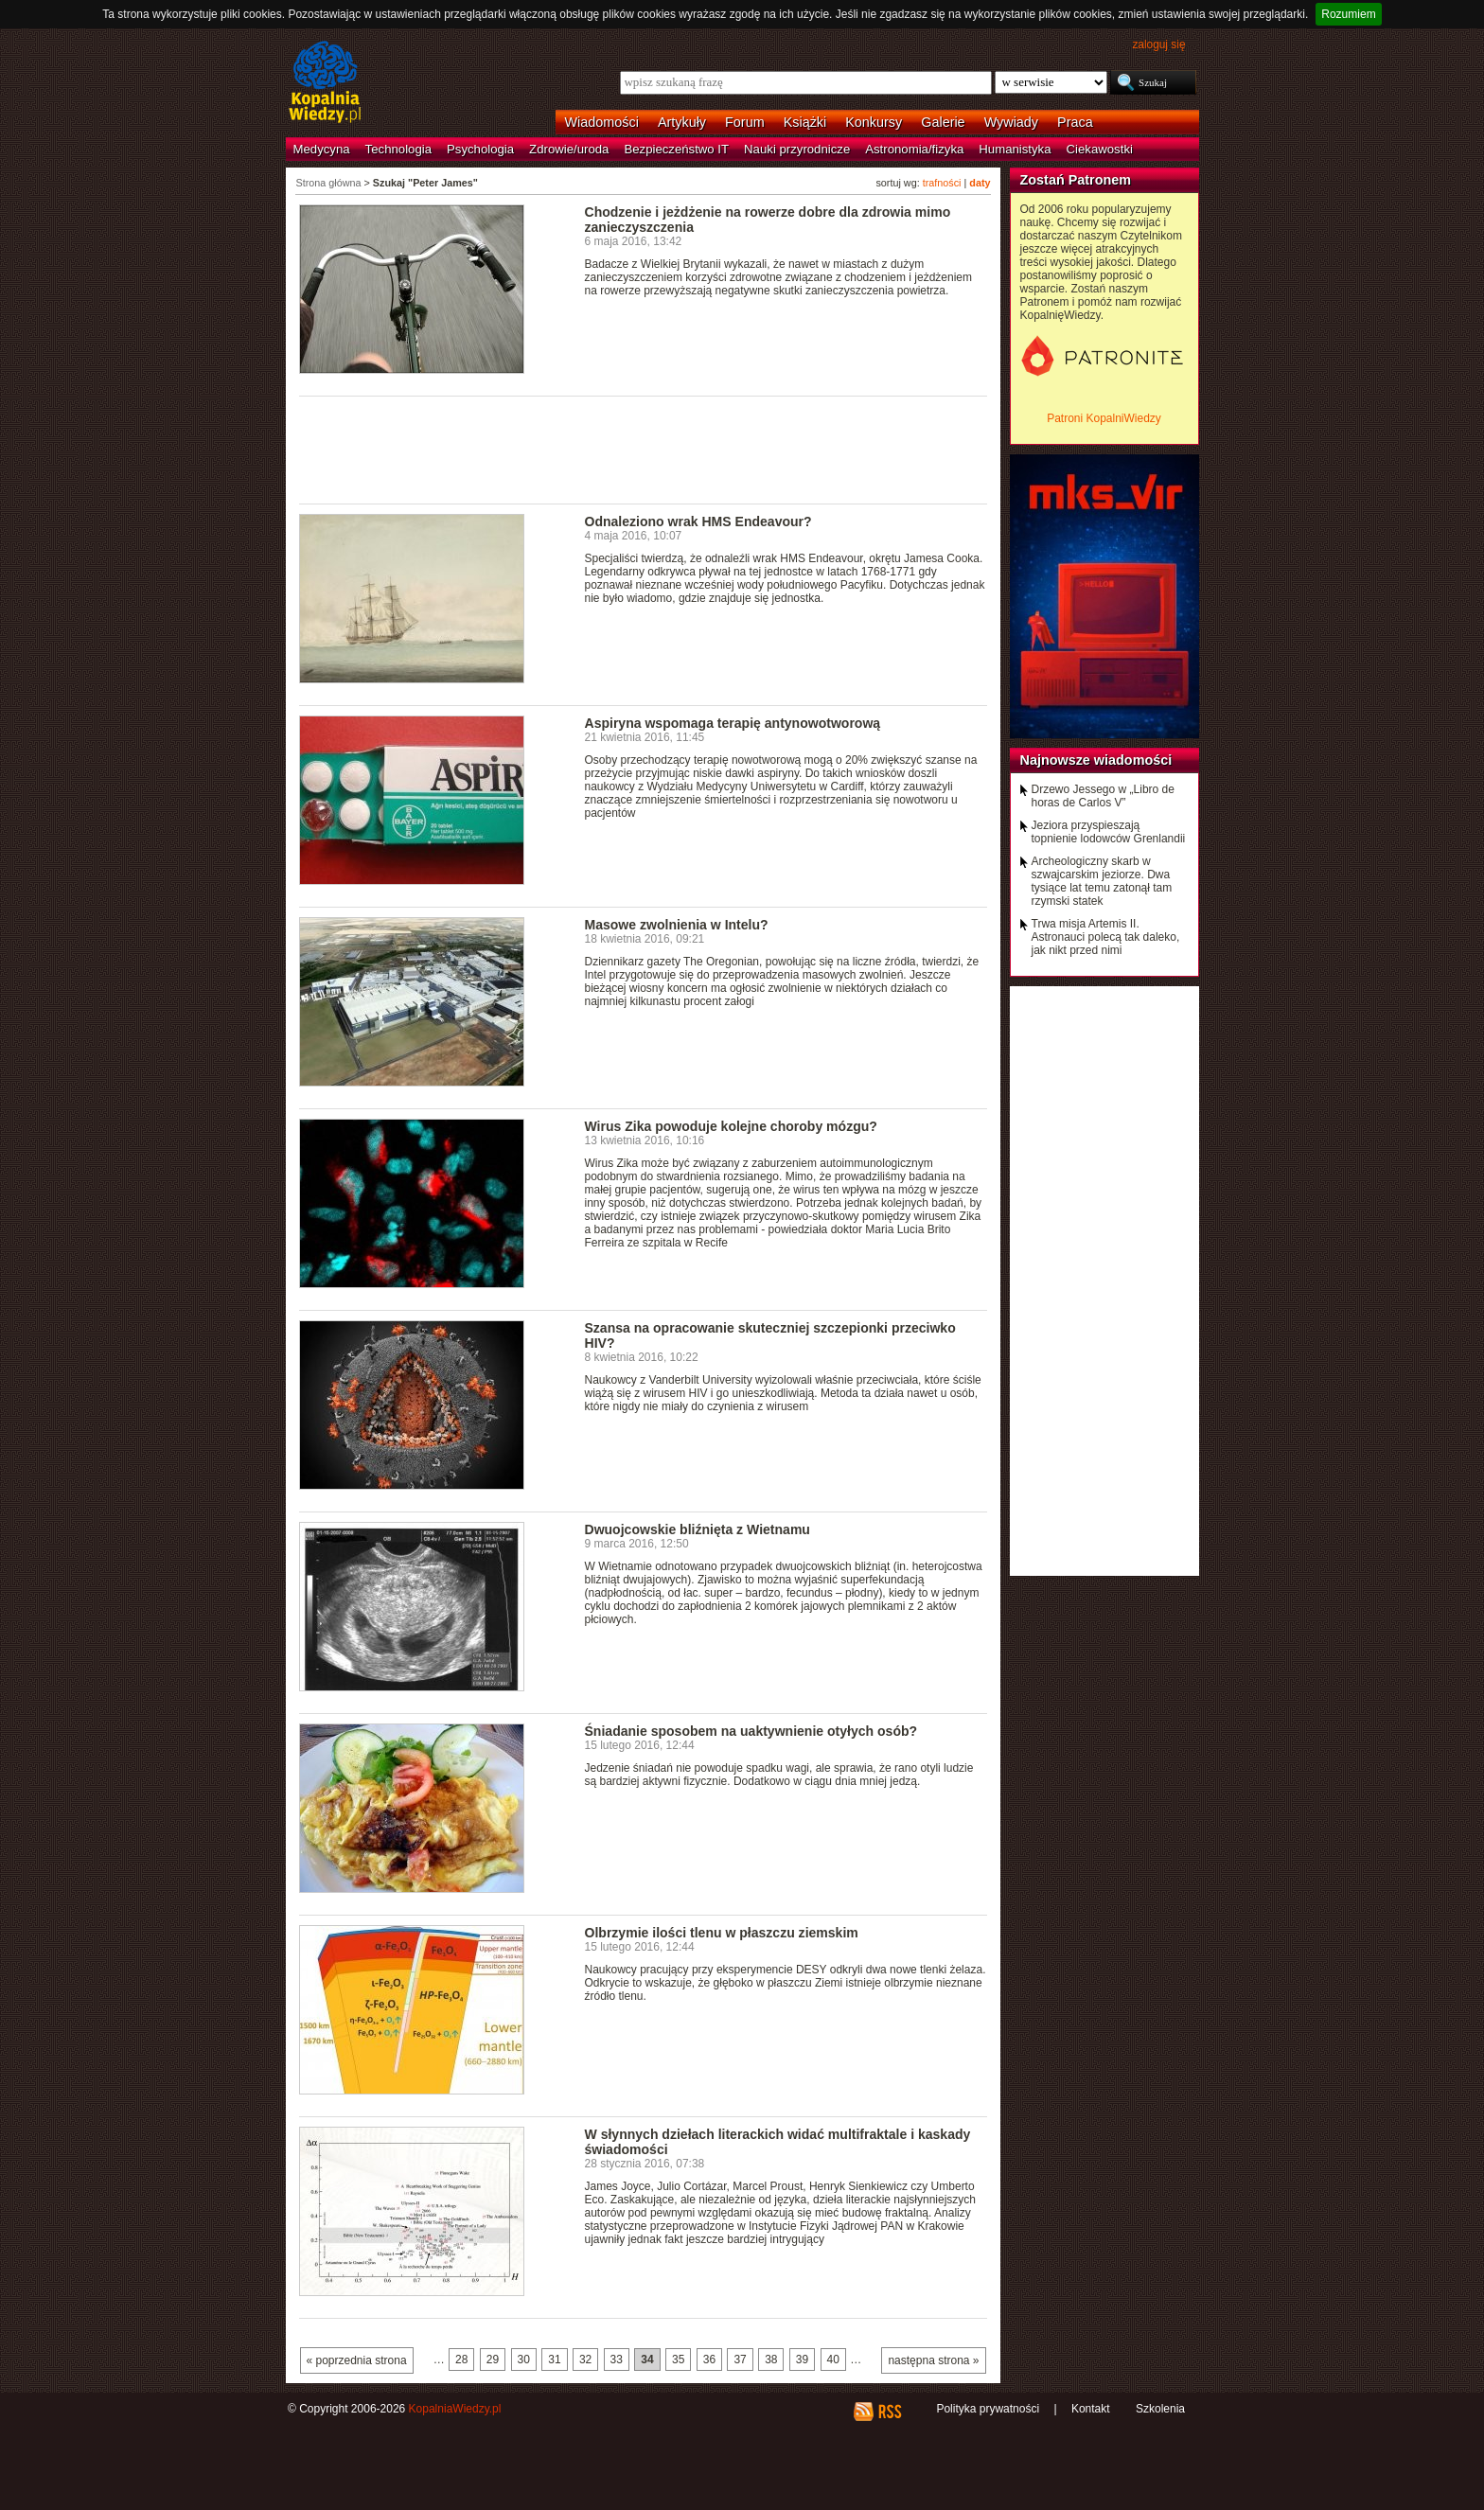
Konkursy (873, 122)
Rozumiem (1348, 14)
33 (616, 2359)
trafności (942, 182)
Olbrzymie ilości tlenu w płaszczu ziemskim (721, 1932)
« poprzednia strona (357, 2360)
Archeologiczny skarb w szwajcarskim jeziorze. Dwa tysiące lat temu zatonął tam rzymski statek (1102, 881)
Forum (745, 122)
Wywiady (1011, 122)
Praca (1075, 122)
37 (739, 2359)
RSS (889, 2411)
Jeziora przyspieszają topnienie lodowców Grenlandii (1109, 832)
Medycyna (321, 149)
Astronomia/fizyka (914, 149)
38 (771, 2359)
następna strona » (933, 2360)
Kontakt (1090, 2408)
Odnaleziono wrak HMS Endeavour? (698, 521)
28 (461, 2359)
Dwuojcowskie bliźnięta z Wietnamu (697, 1529)
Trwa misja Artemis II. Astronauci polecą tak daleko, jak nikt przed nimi (1106, 937)
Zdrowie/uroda (569, 149)
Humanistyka (1015, 149)
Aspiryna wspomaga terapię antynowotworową (733, 723)
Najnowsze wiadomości (1096, 760)
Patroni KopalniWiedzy (1104, 418)
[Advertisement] (643, 448)
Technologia (398, 149)
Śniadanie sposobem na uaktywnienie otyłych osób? (751, 1731)
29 (492, 2359)
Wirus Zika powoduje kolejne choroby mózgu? (731, 1126)
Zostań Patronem (1076, 179)
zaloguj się (1158, 44)
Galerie (942, 122)
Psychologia (480, 149)
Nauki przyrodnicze (797, 149)
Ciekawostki (1100, 149)
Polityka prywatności (987, 2408)
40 (833, 2359)
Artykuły (682, 122)
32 (585, 2359)
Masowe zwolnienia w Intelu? (676, 924)
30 (524, 2359)
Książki (805, 122)
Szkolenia (1160, 2408)
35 (678, 2359)
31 (554, 2359)
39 (802, 2359)
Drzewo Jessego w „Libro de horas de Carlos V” (1103, 796)
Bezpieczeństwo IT (676, 149)
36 (709, 2359)
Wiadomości (602, 122)
